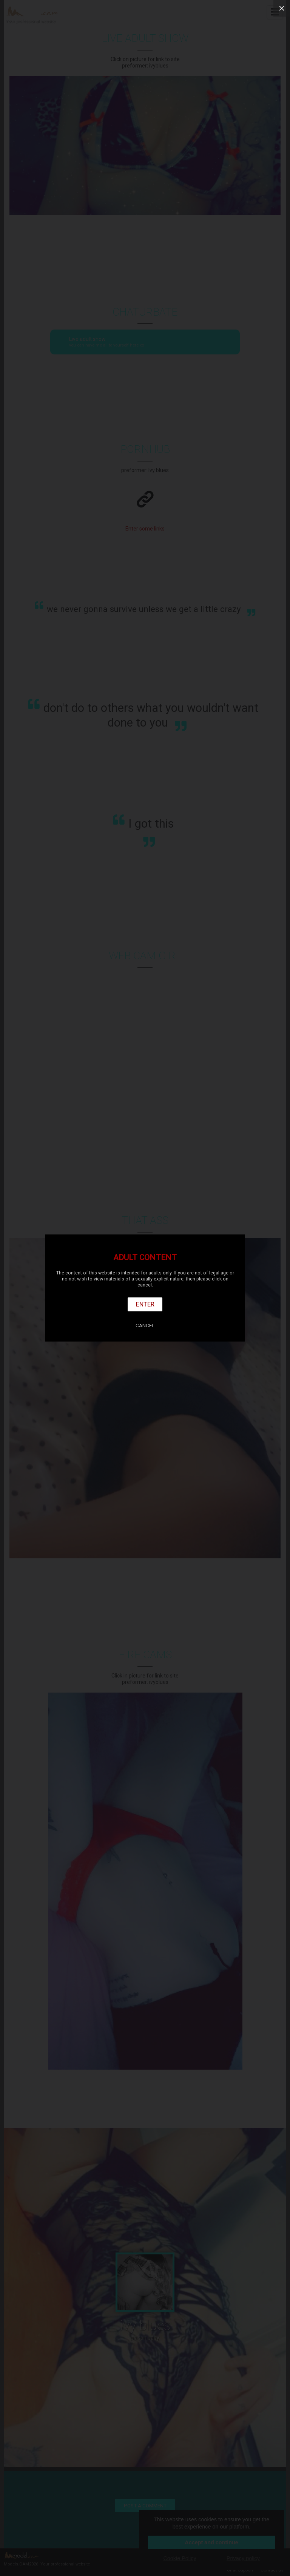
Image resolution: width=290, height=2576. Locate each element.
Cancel (145, 1325)
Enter (145, 1304)
